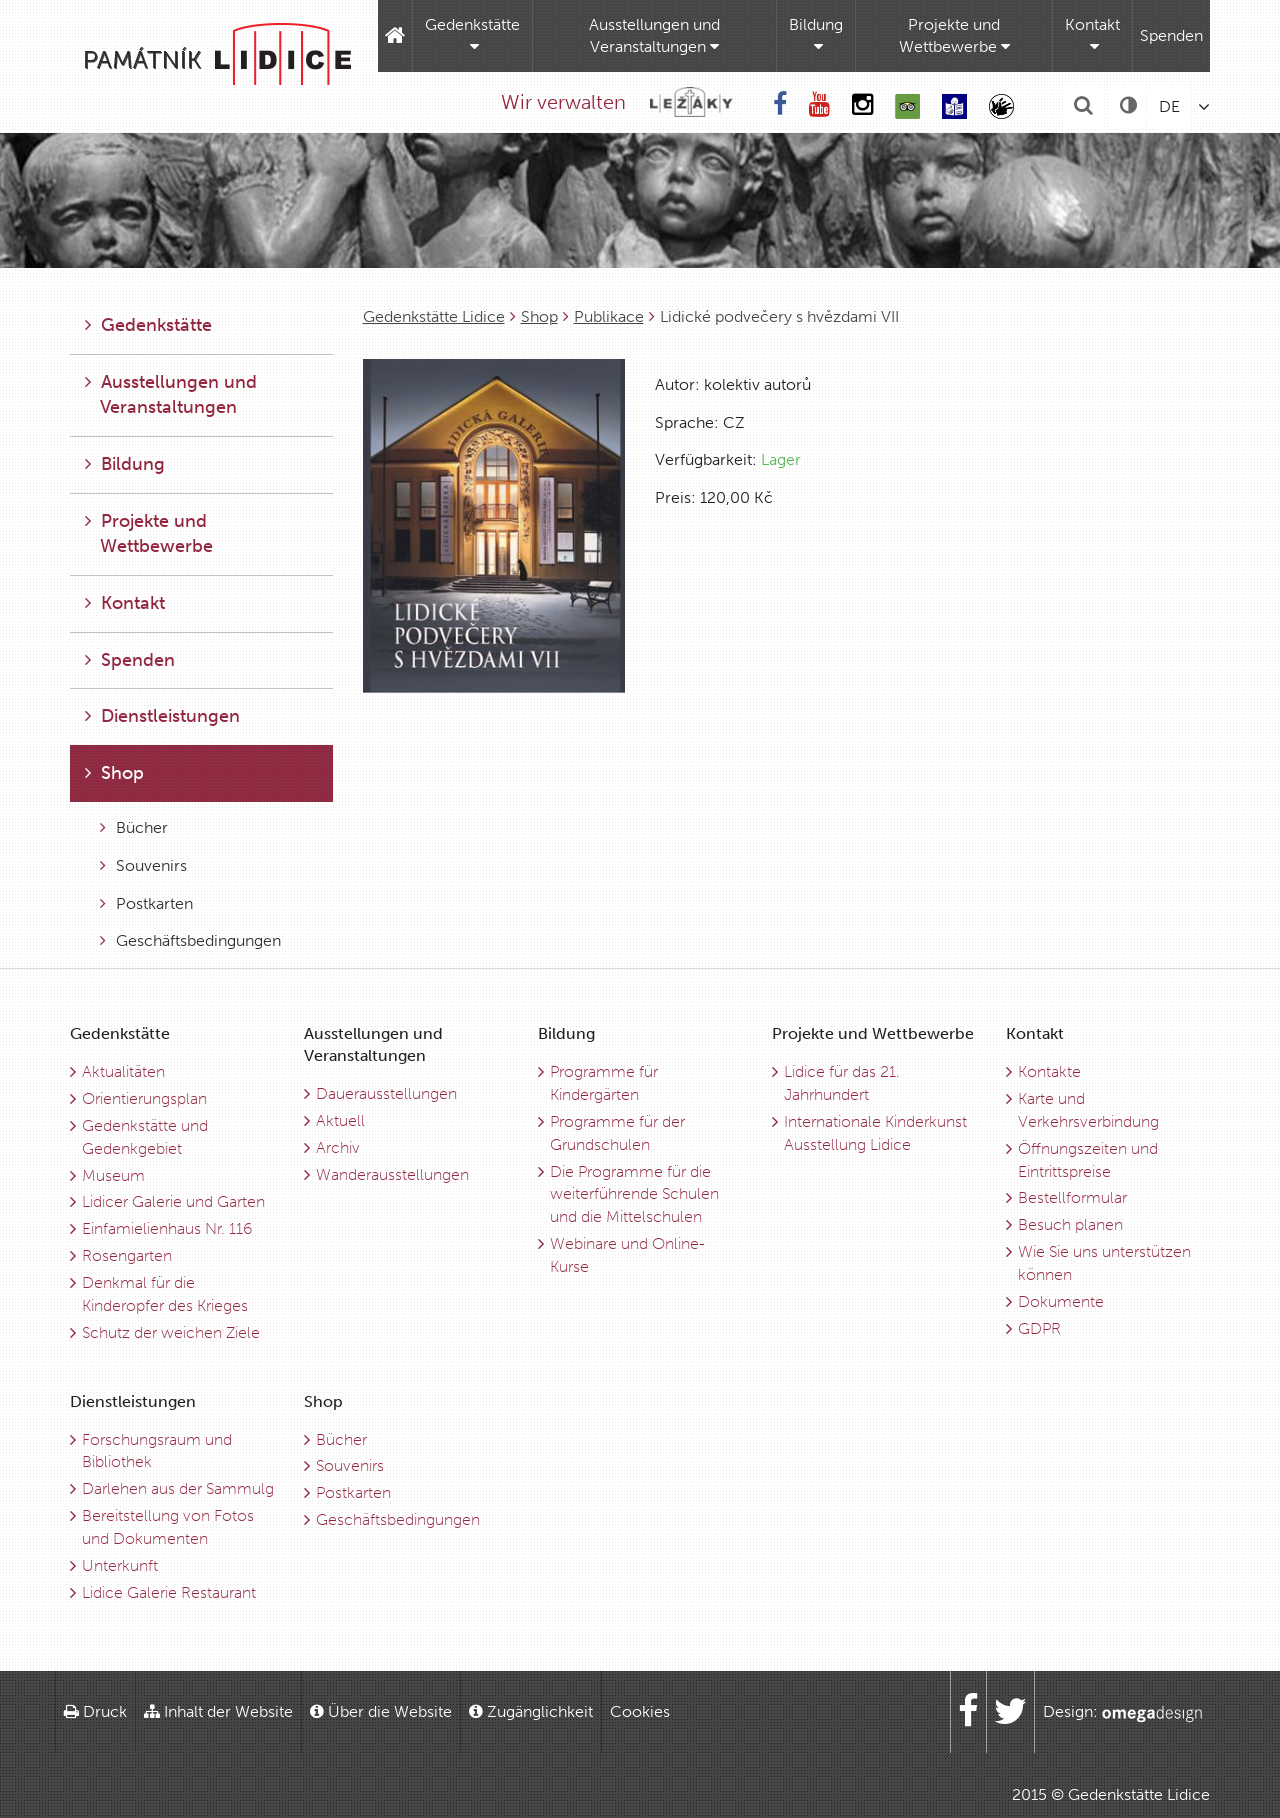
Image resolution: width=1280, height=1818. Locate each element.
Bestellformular (1072, 1197)
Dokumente (1061, 1301)
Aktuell (340, 1120)
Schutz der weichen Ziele (171, 1332)
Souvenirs (143, 865)
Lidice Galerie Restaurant (169, 1592)
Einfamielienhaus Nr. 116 (167, 1228)
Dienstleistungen (162, 716)
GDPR (1039, 1328)
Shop (539, 316)
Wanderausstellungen (392, 1174)
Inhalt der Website (218, 1711)
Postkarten (146, 903)
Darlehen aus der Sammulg (178, 1488)
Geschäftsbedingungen (190, 940)
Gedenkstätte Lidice (434, 316)
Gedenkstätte (472, 35)
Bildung (816, 35)
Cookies (640, 1711)
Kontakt (1092, 35)
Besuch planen (1070, 1224)
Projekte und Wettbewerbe (954, 35)
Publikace (609, 316)
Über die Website (381, 1711)
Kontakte (1049, 1071)
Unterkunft (120, 1565)
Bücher (134, 827)
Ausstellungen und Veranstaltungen (654, 35)
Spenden (1171, 35)
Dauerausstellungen (386, 1093)
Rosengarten (127, 1255)
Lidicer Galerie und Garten (173, 1201)
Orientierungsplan (144, 1098)
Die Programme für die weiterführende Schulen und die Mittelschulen (634, 1194)
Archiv (338, 1147)
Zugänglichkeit (531, 1711)
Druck (95, 1711)
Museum (113, 1175)
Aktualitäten (123, 1071)
